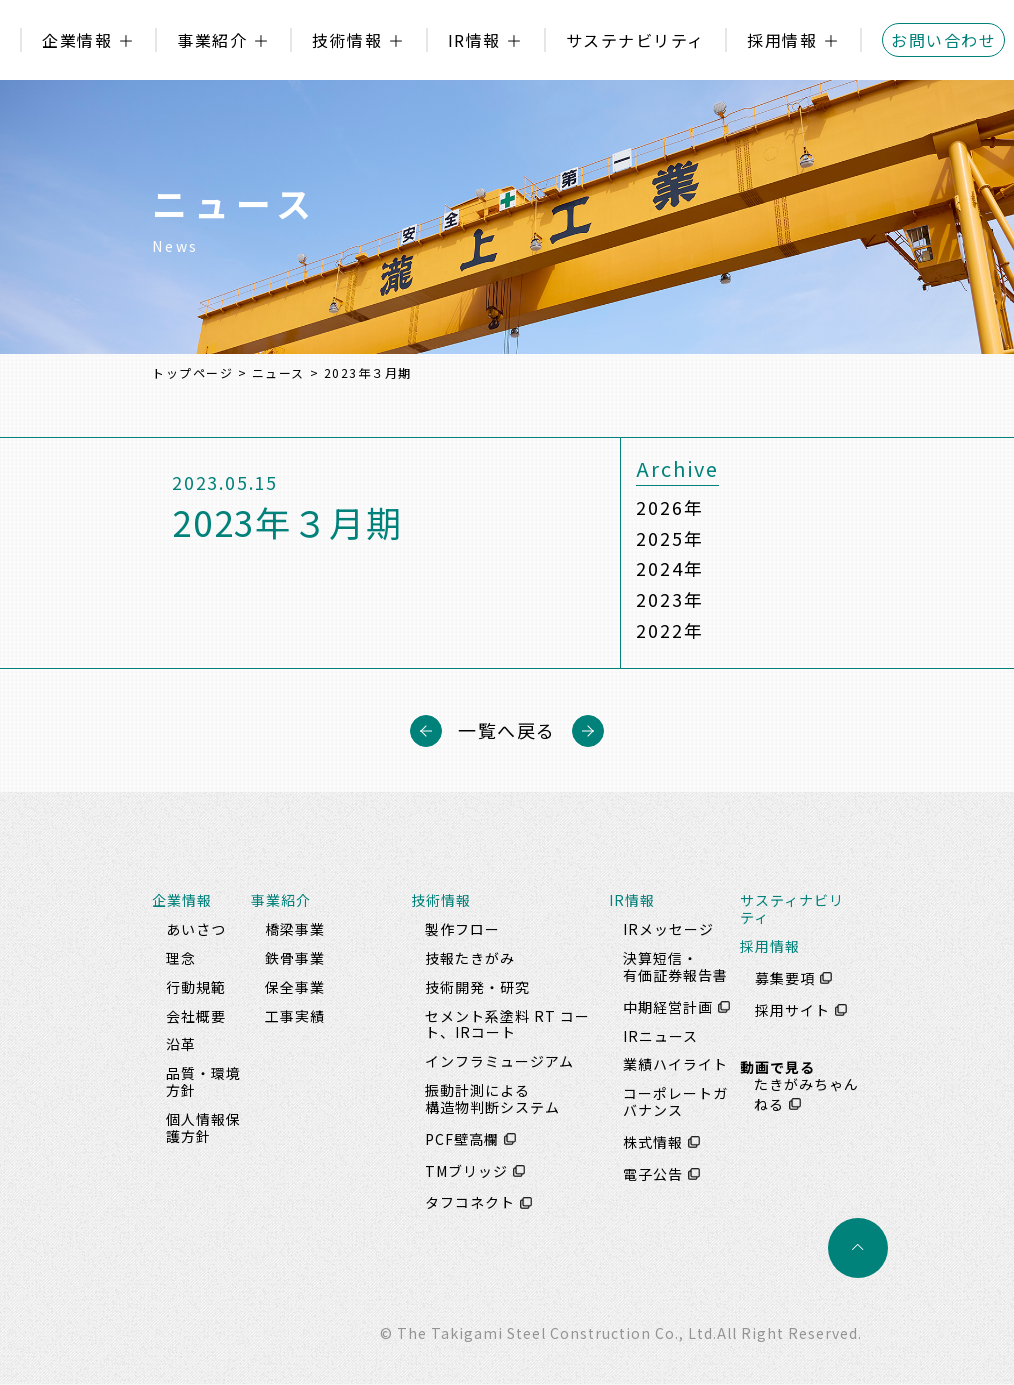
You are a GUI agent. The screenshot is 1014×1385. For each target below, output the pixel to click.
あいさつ (196, 930)
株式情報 (653, 1142)
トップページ (192, 372)
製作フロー (462, 930)
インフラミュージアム (499, 1062)
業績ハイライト (675, 1065)
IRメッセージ (668, 930)
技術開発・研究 (477, 987)
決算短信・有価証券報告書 (675, 966)
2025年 (669, 538)
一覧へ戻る (507, 731)
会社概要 (196, 1016)
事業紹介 (212, 40)
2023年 (669, 600)
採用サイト (792, 1010)
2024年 (669, 569)
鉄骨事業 (295, 958)
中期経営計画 (668, 1007)
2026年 (669, 507)
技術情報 (347, 40)
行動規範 (196, 987)
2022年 (669, 631)
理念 (181, 958)
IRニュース (660, 1036)
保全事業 (295, 987)
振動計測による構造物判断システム (492, 1098)
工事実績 (295, 1016)
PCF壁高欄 (462, 1139)
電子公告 (653, 1174)
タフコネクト (470, 1203)
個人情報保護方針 (203, 1127)
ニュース (278, 372)
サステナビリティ (635, 40)
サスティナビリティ (792, 909)
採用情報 (782, 40)
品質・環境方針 (203, 1082)
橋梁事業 (295, 930)
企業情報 (77, 40)
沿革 (181, 1045)
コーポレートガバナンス (675, 1102)
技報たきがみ (470, 958)
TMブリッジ (466, 1171)
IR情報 (474, 40)
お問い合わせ (943, 40)
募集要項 (785, 978)
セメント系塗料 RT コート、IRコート (507, 1024)
